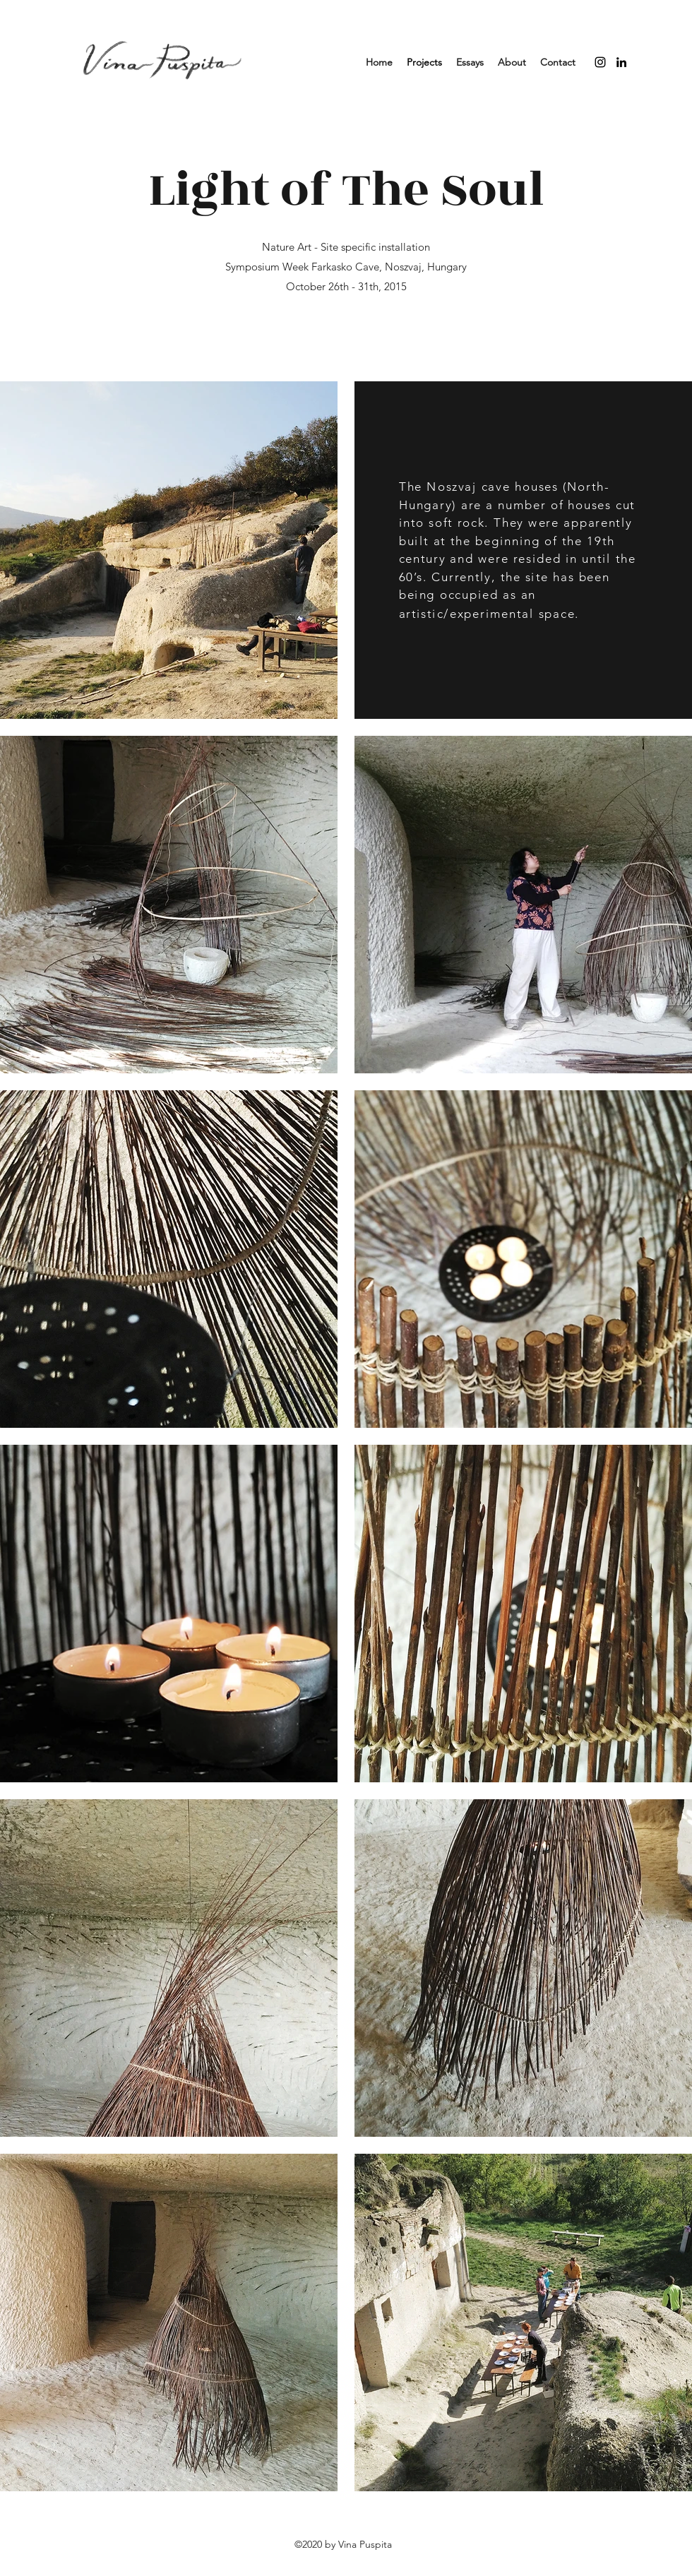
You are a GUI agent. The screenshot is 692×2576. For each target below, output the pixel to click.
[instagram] (600, 62)
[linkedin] (621, 62)
